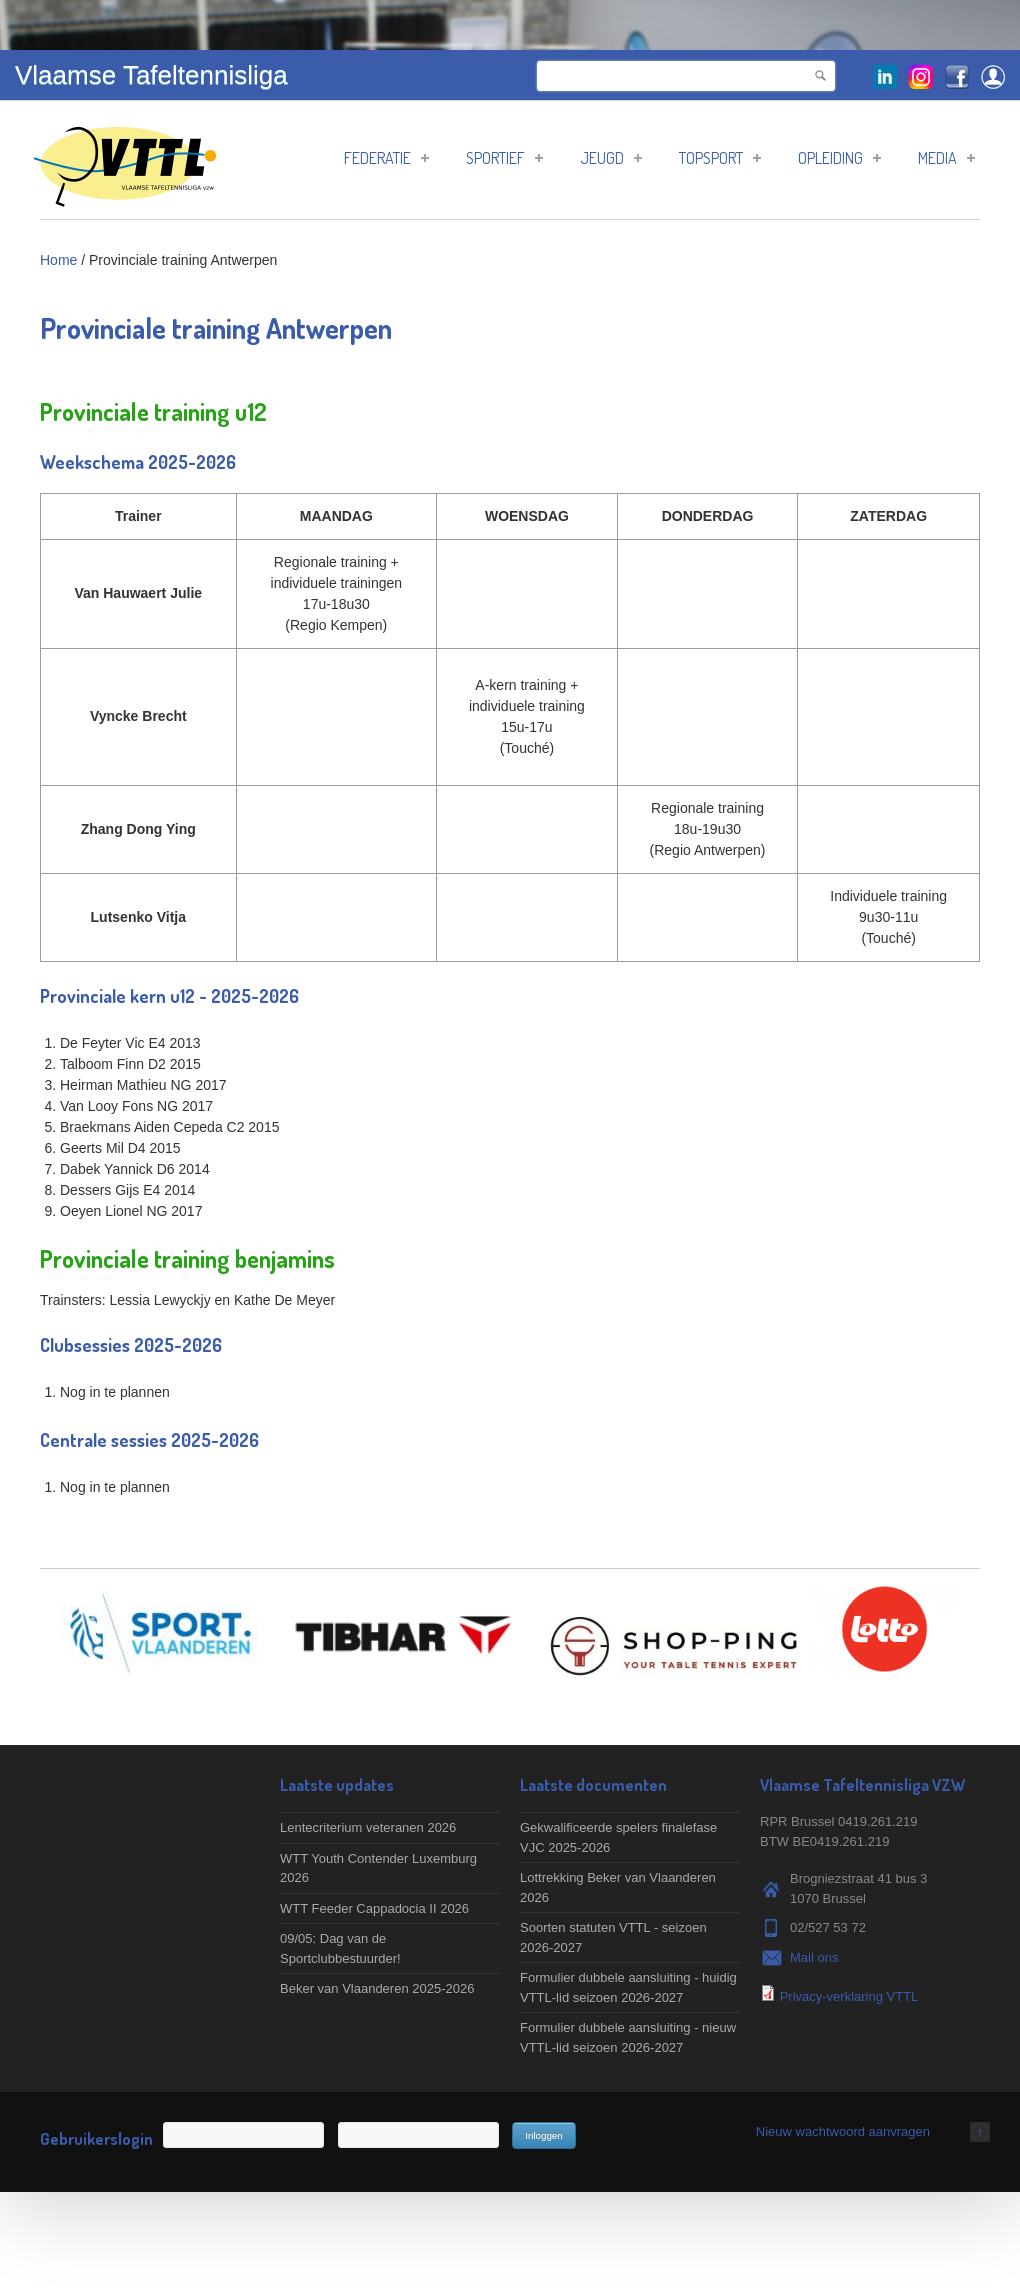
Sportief (504, 158)
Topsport (720, 158)
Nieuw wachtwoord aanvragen (843, 2131)
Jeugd (611, 158)
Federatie (386, 158)
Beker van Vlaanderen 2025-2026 (377, 1988)
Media (946, 158)
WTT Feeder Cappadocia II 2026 (374, 1908)
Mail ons (814, 1957)
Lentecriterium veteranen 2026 (368, 1827)
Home (58, 260)
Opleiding (839, 158)
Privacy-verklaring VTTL (849, 1996)
